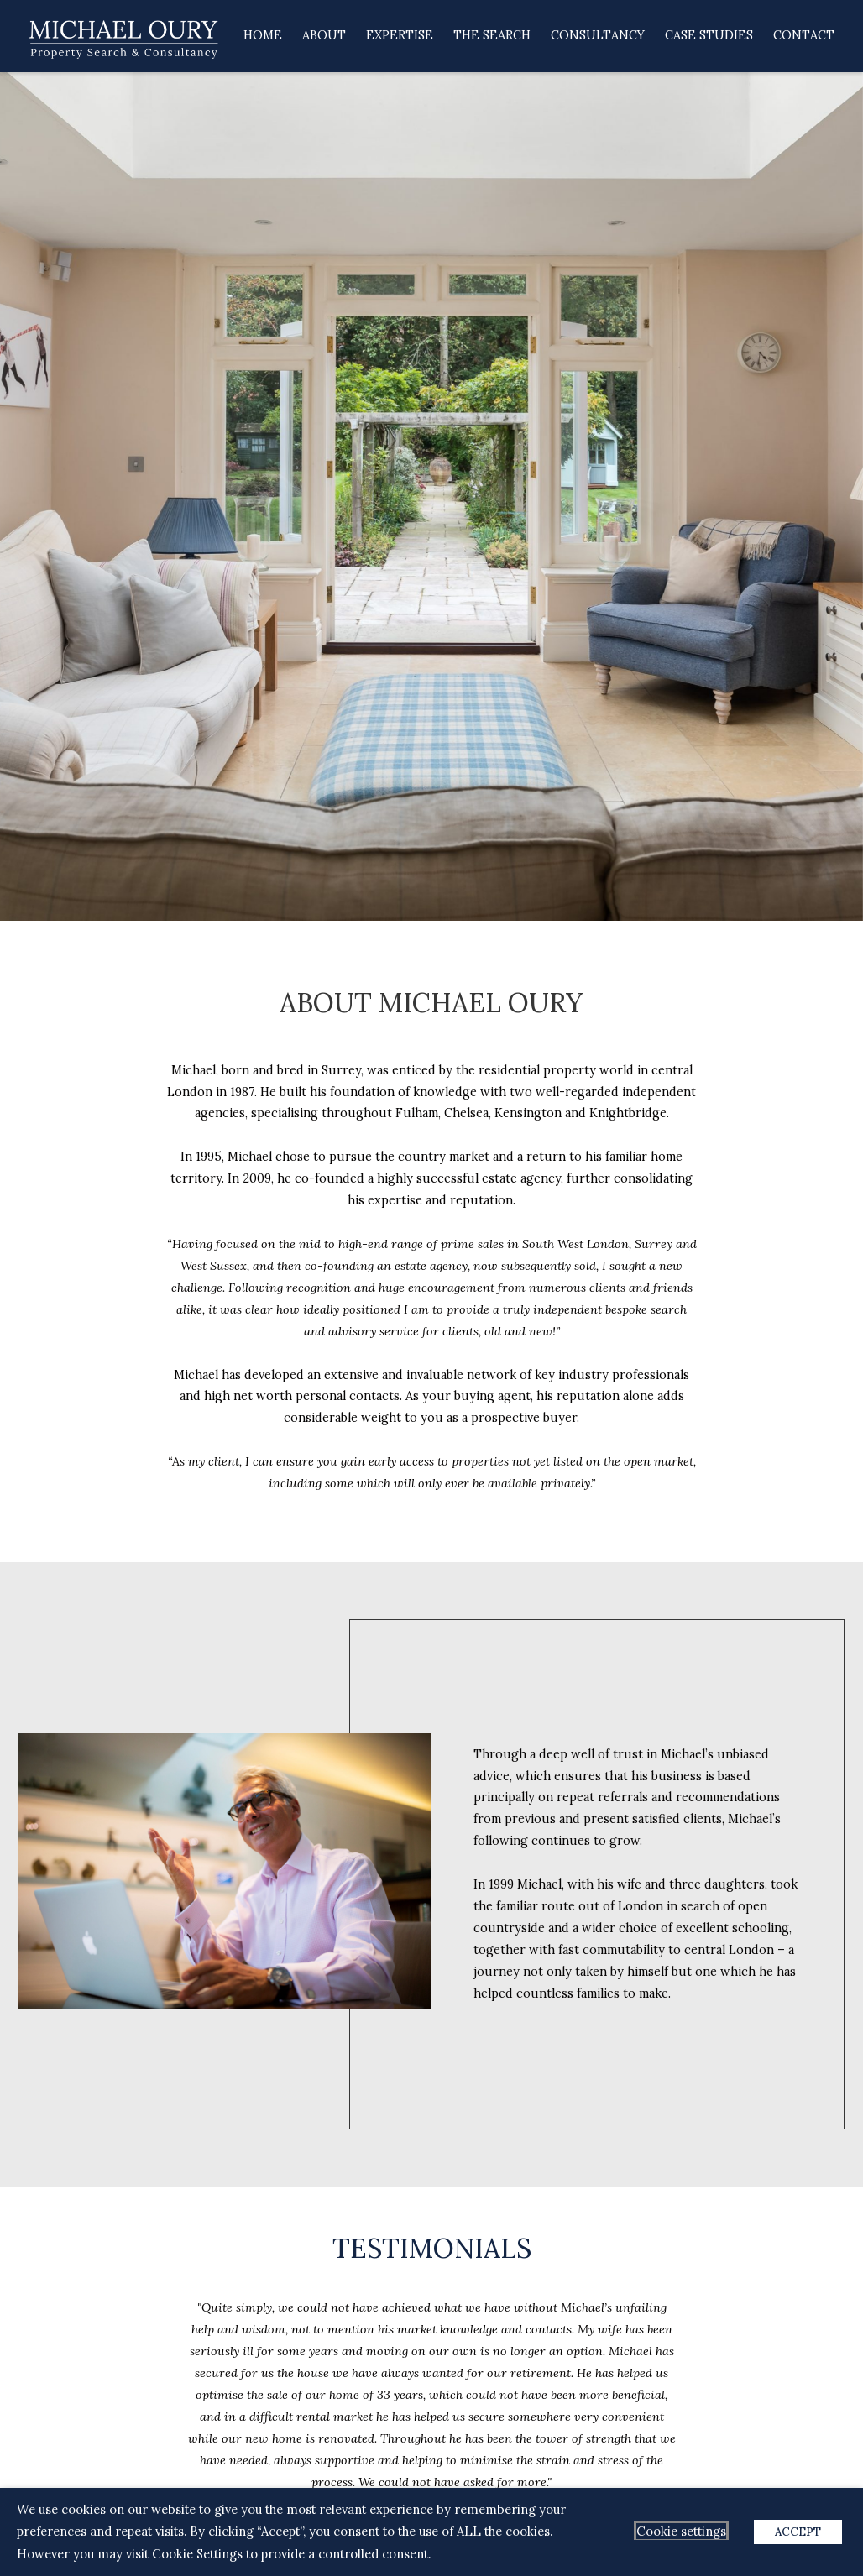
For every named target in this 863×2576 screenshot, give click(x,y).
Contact (803, 35)
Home (262, 35)
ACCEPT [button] (798, 2532)
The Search (492, 35)
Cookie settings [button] (681, 2531)
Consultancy (598, 35)
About (324, 35)
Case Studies (709, 35)
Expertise (399, 35)
